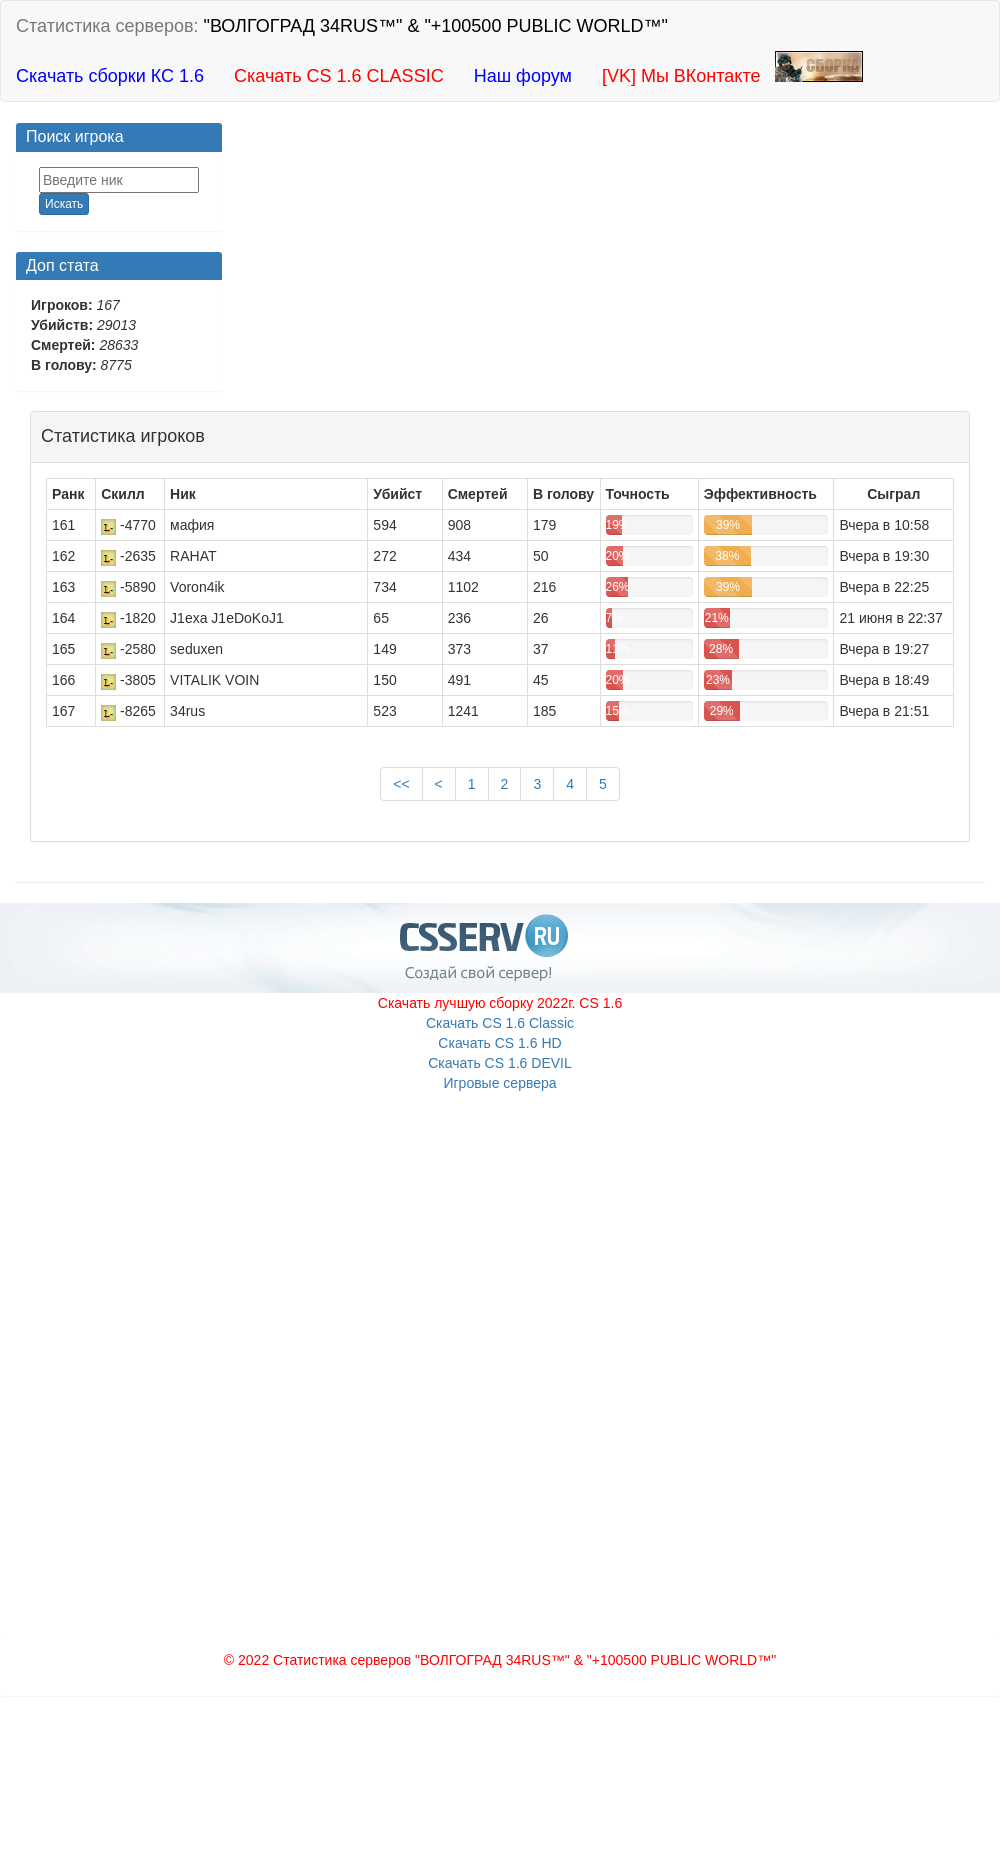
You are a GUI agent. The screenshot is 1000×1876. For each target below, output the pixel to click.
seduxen (196, 649)
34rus (187, 711)
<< (401, 784)
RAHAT (193, 556)
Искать (64, 204)
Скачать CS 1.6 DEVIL (500, 1063)
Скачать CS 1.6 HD (499, 1043)
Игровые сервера (499, 1083)
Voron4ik (197, 587)
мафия (192, 525)
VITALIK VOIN (214, 680)
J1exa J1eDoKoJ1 (227, 618)
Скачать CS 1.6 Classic (500, 1023)
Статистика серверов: (342, 26)
